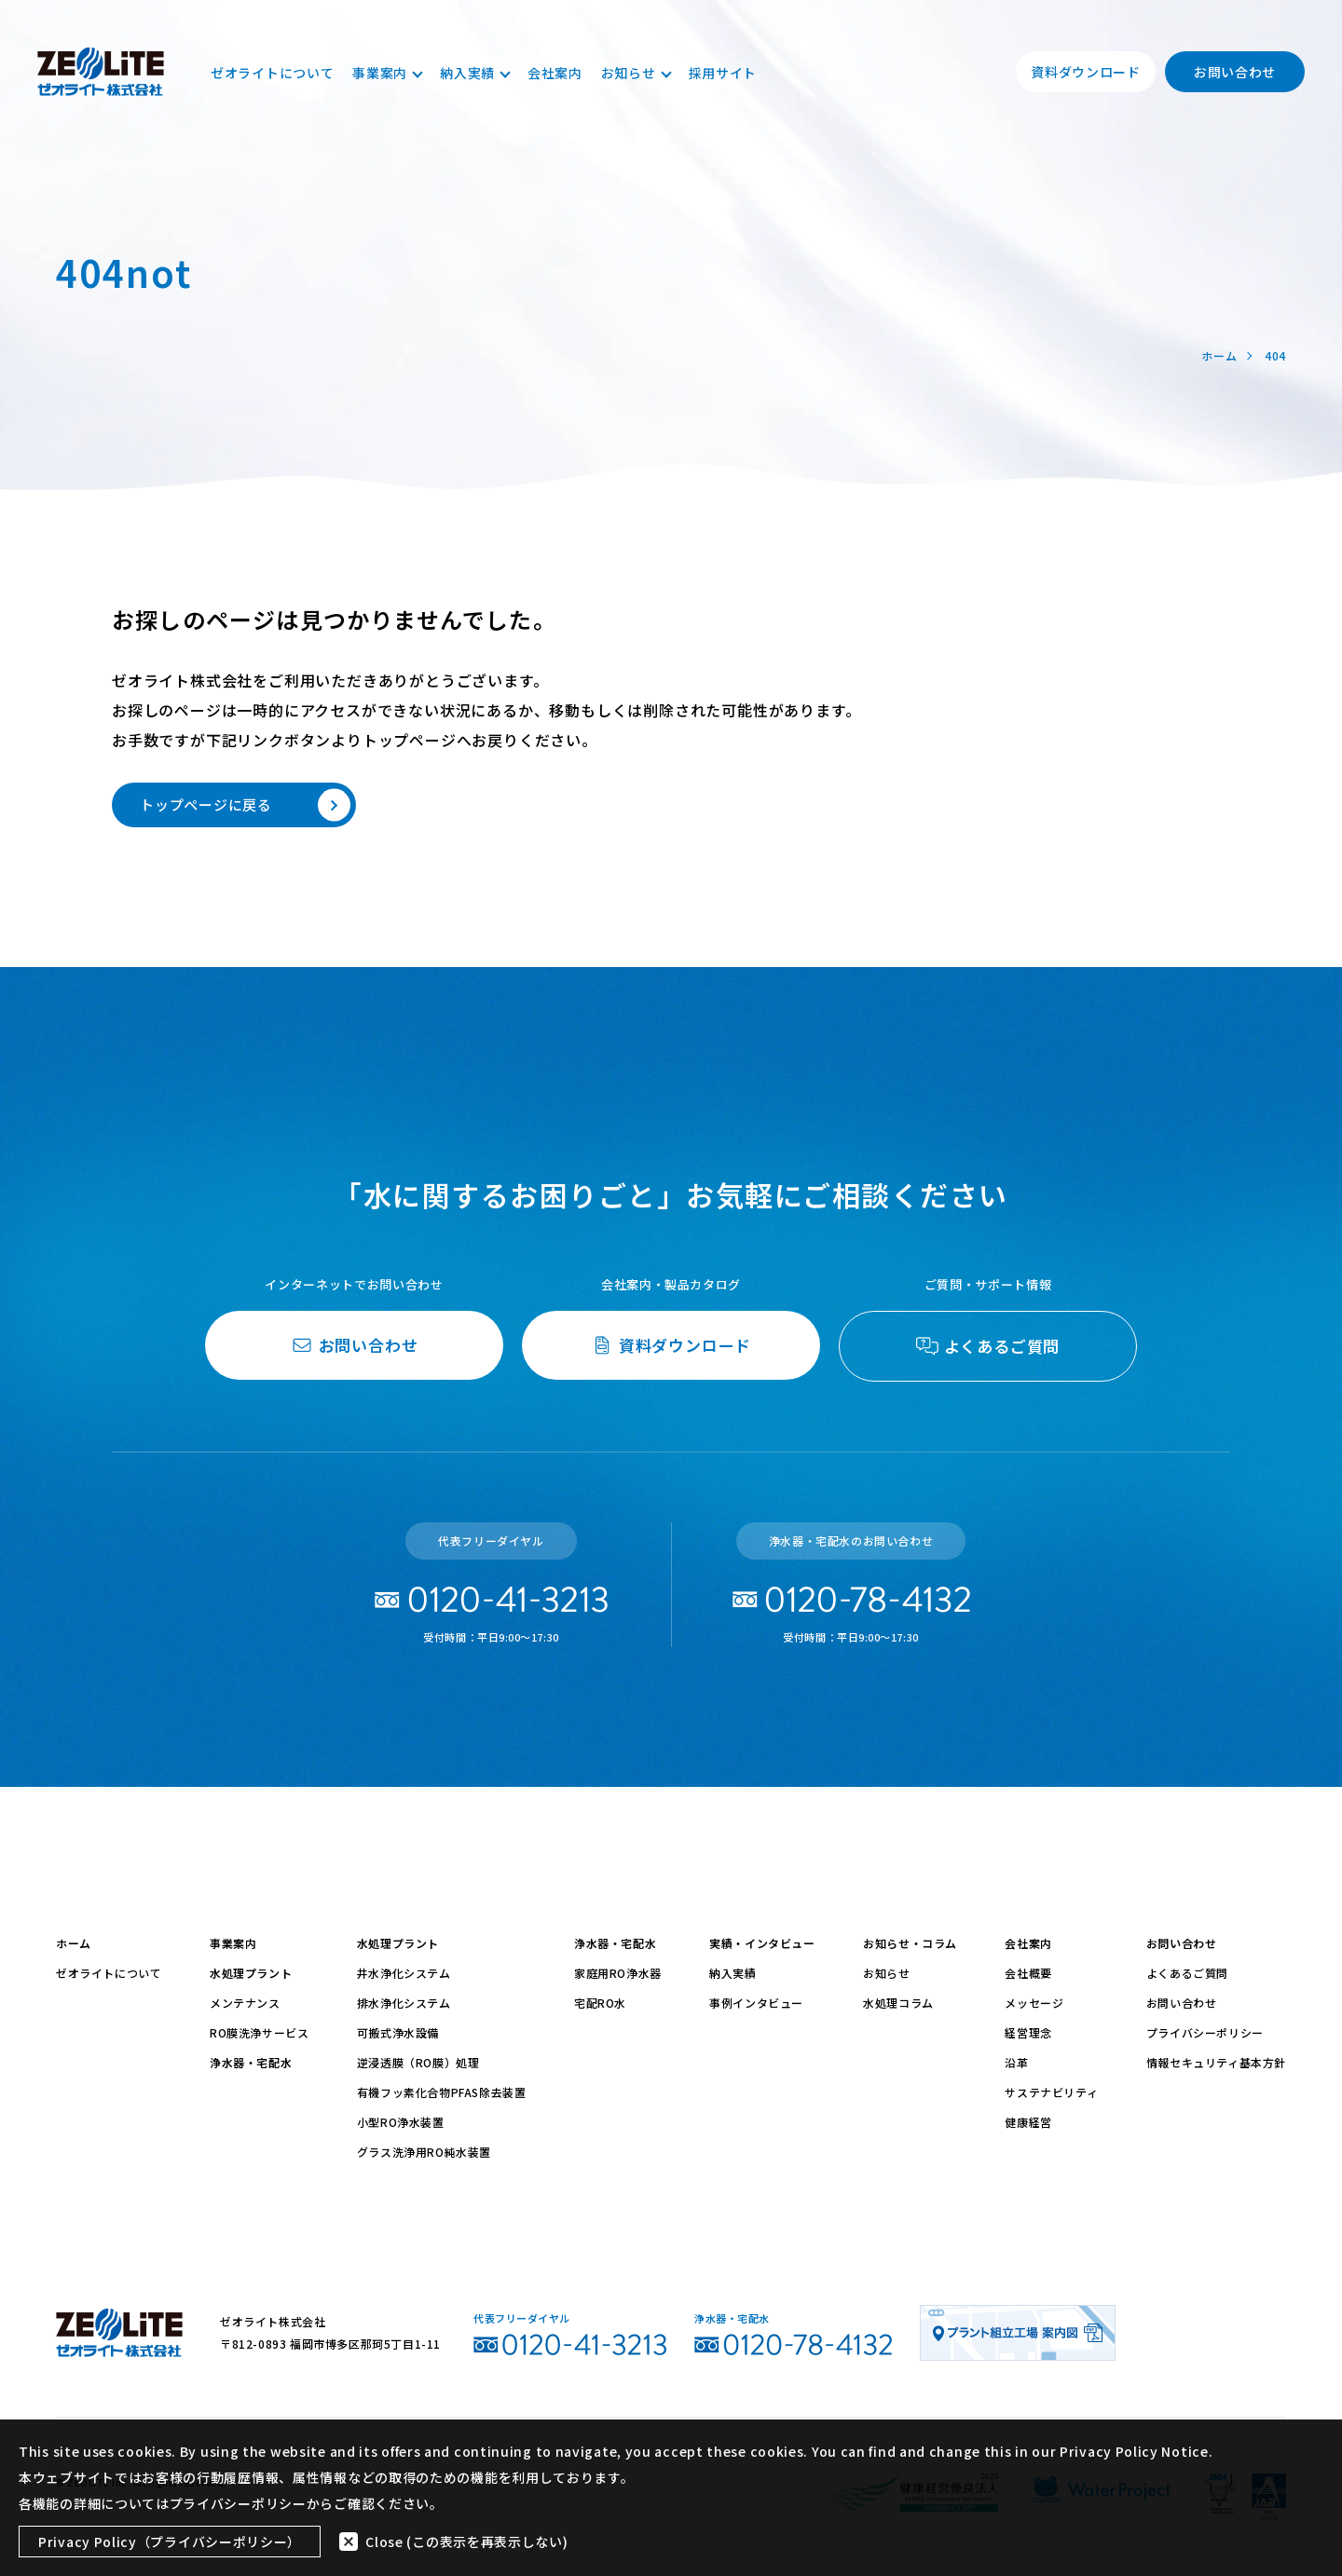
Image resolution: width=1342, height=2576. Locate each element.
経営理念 (1028, 2032)
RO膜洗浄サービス (259, 2032)
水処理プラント (251, 1973)
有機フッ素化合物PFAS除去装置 (442, 2092)
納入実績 (474, 72)
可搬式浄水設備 (398, 2032)
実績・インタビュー (762, 1943)
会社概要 (1028, 1973)
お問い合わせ (1235, 71)
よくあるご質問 (1187, 1973)
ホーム (73, 1943)
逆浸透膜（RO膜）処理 (418, 2062)
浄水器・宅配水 (251, 2062)
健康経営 (1028, 2122)
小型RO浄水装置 (401, 2122)
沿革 (1016, 2062)
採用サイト (723, 72)
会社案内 (554, 72)
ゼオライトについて (272, 72)
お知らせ (635, 72)
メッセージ (1034, 2002)
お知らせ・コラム (910, 1943)
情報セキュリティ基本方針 (1216, 2062)
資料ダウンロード (1086, 71)
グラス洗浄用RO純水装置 (424, 2152)
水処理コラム (898, 2002)
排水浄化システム (404, 2002)
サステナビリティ (1051, 2092)
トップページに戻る (245, 805)
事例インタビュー (756, 2002)
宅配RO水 (600, 2002)
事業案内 (386, 72)
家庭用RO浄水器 (618, 1973)
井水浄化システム (404, 1973)
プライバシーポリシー (1205, 2032)
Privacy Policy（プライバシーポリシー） (169, 2541)
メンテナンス (245, 2002)
